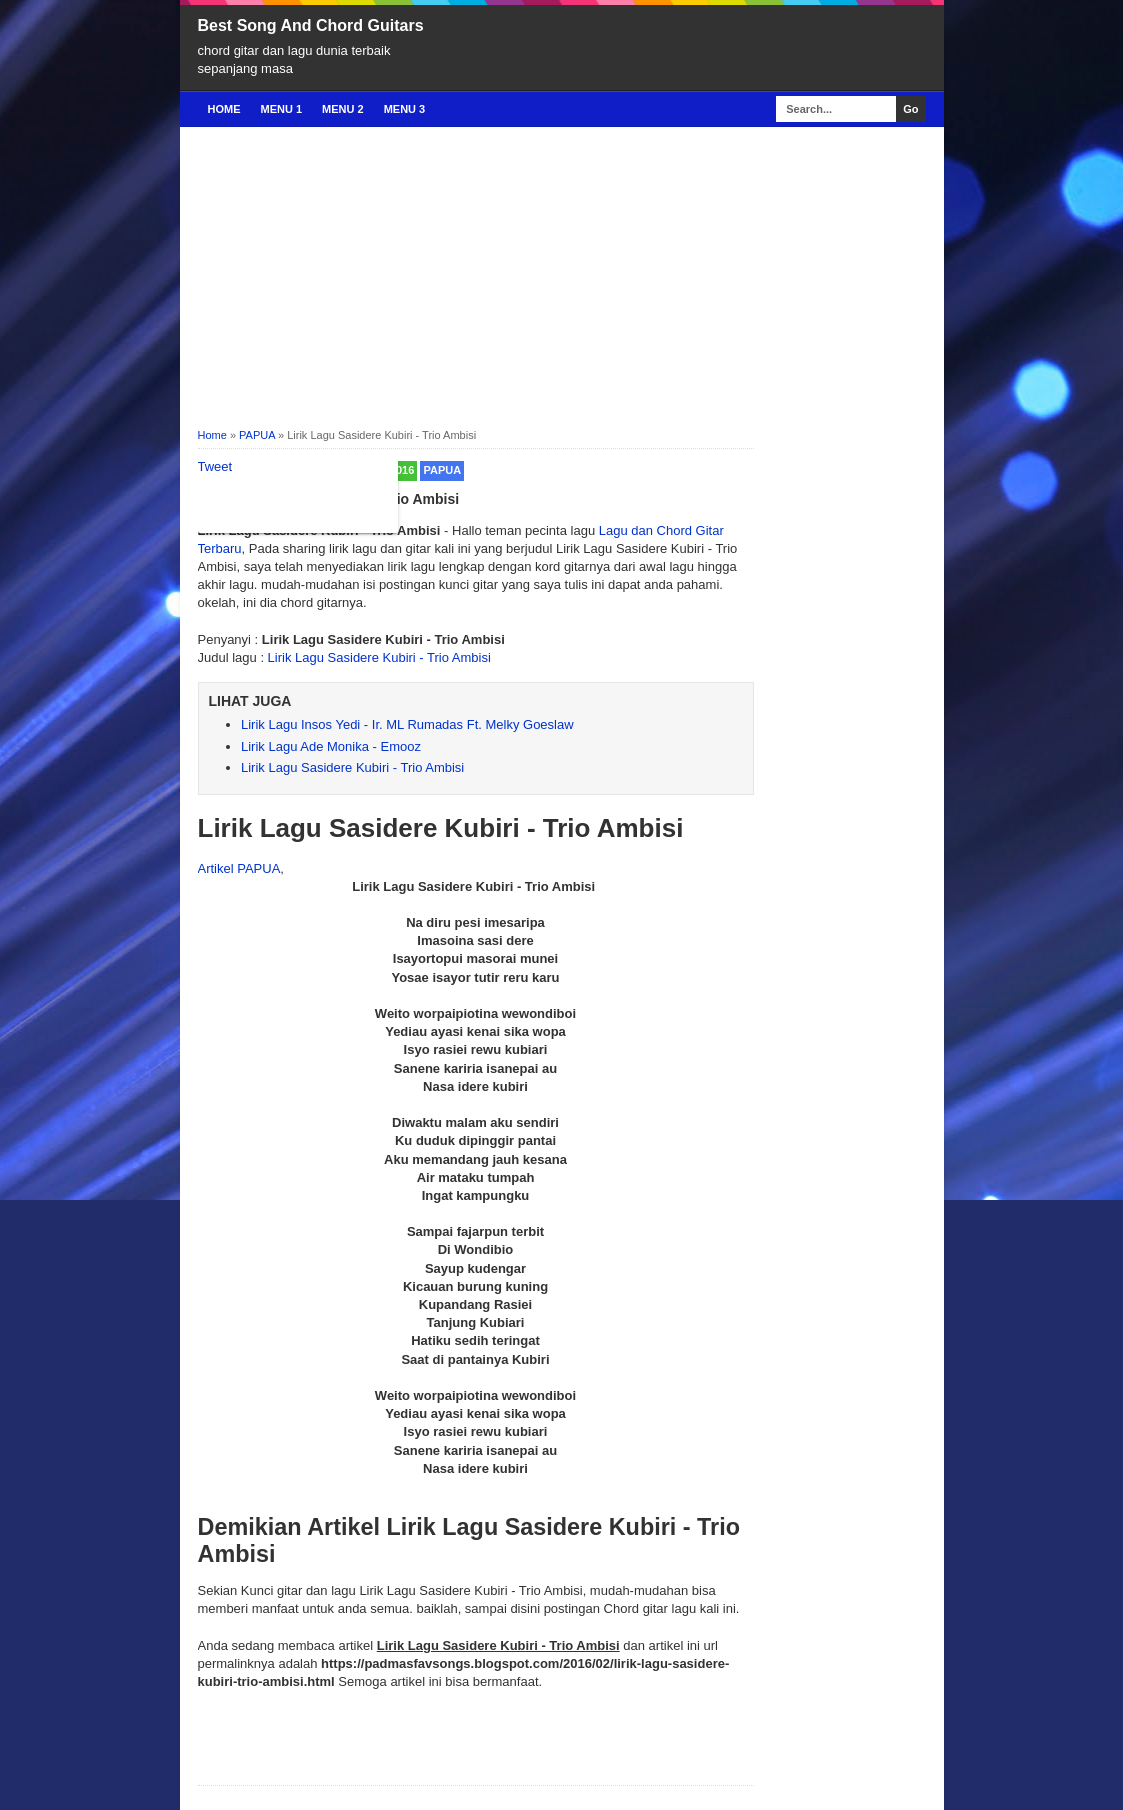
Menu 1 (282, 109)
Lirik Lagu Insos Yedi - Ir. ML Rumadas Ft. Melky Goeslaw (407, 724)
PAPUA (442, 470)
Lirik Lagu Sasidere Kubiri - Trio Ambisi (379, 657)
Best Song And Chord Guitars (311, 25)
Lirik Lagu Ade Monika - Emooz (331, 746)
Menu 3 (405, 109)
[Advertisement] (562, 276)
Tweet (215, 466)
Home (224, 109)
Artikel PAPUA (239, 868)
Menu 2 (343, 109)
